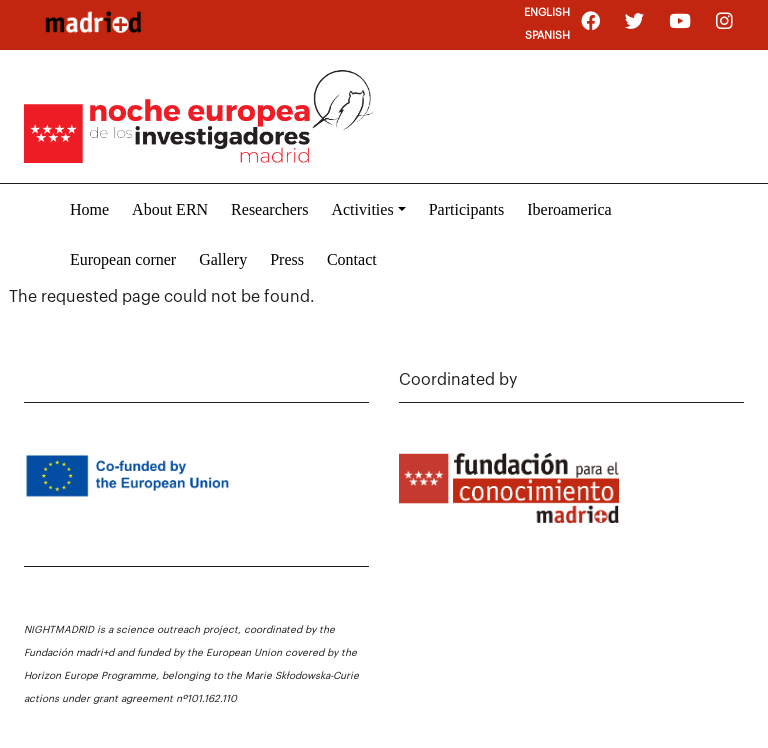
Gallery (223, 259)
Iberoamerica (569, 209)
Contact (352, 259)
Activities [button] (362, 209)
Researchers (269, 209)
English (547, 12)
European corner (123, 259)
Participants (467, 209)
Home (89, 209)
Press (287, 259)
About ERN (170, 209)
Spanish (547, 35)
